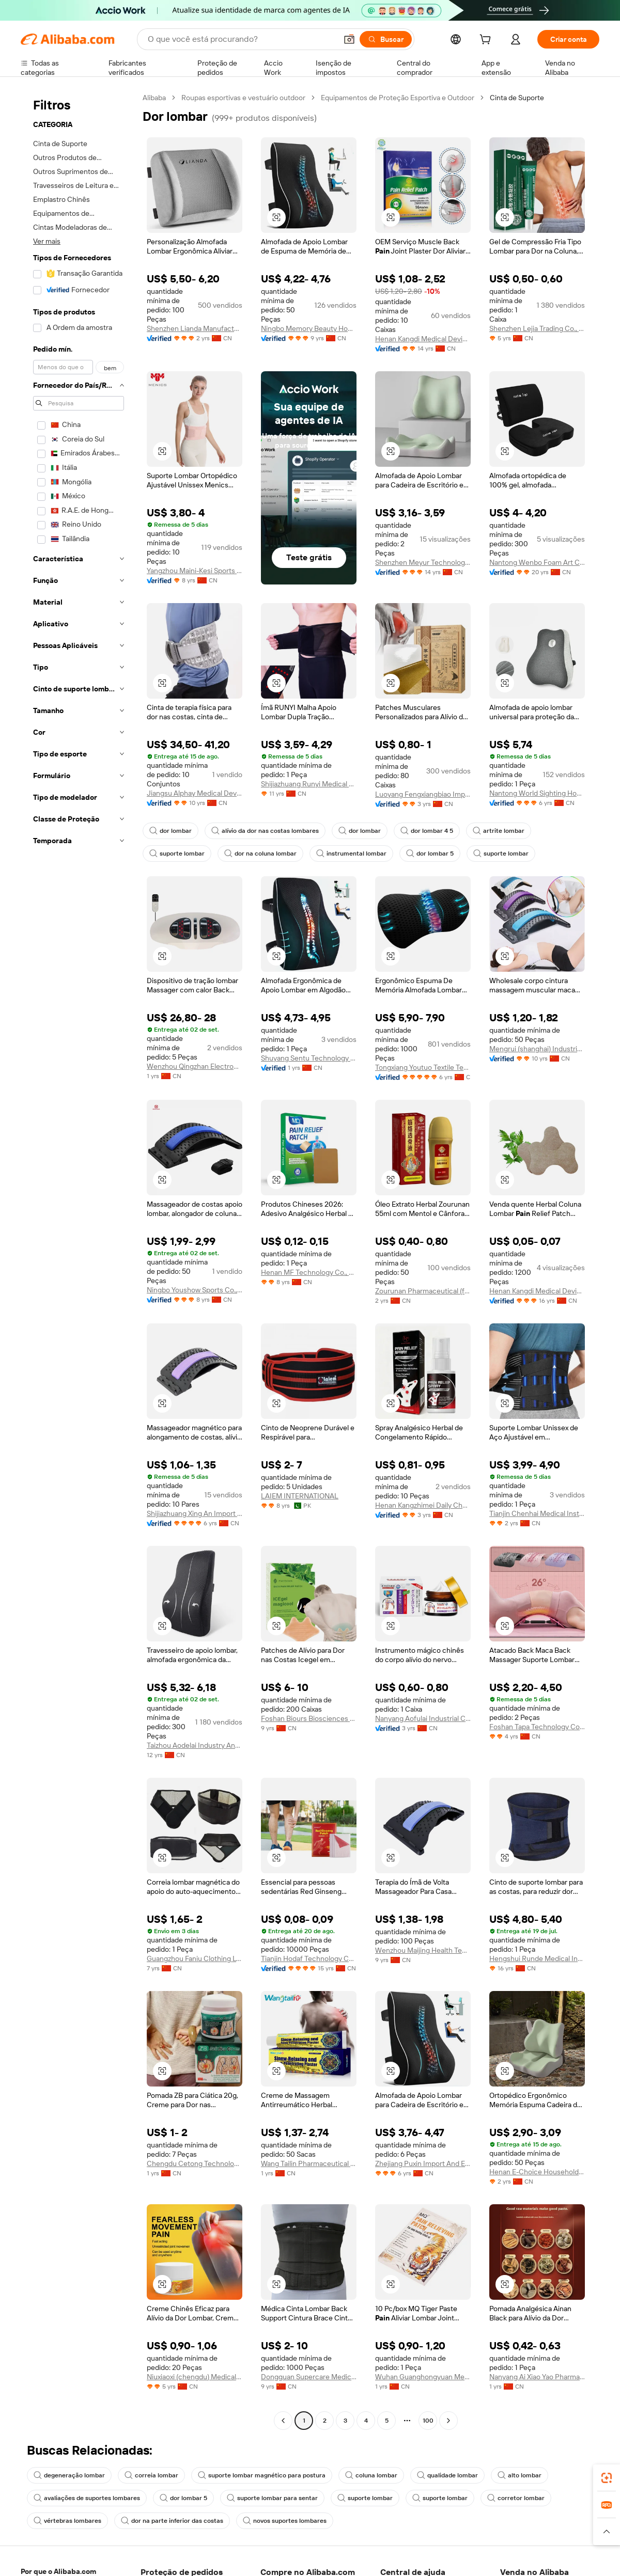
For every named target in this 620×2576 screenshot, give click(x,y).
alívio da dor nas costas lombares (265, 831)
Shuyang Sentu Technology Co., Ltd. (309, 1058)
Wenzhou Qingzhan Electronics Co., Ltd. (194, 1066)
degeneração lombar (69, 2475)
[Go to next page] (448, 2420)
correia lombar (151, 2475)
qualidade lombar (447, 2475)
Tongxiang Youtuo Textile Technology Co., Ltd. (423, 1067)
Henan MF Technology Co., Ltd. (309, 1272)
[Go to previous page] (283, 2420)
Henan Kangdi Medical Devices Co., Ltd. (423, 339)
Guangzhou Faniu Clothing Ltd (194, 1958)
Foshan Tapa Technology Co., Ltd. (537, 1726)
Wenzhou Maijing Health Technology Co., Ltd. (423, 1950)
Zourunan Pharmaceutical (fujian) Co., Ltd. (423, 1291)
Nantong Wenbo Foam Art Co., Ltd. (537, 562)
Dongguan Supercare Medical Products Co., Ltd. (309, 2377)
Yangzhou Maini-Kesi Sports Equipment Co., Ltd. (194, 570)
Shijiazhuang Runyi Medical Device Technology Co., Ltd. (309, 784)
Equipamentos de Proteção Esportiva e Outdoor (397, 97)
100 (428, 2420)
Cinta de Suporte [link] (517, 97)
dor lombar (170, 831)
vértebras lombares (67, 2521)
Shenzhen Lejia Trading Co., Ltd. (537, 328)
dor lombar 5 (430, 853)
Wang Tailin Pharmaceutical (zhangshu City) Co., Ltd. (309, 2163)
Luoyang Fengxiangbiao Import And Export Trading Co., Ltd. (423, 794)
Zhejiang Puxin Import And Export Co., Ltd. (423, 2163)
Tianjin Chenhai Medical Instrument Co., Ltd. (537, 1513)
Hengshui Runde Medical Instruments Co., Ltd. (537, 1958)
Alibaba (154, 97)
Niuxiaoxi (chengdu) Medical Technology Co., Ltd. (194, 2377)
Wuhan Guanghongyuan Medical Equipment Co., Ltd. (423, 2377)
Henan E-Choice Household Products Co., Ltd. (537, 2172)
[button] (606, 2531)
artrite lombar (498, 831)
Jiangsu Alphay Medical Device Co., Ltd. (194, 793)
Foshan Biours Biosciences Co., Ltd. (309, 1718)
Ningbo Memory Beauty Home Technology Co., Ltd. (309, 328)
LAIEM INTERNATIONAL (299, 1496)
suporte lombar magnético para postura (262, 2475)
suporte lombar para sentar (272, 2498)
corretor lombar (516, 2498)
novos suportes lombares (285, 2521)
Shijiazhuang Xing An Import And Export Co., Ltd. (194, 1513)
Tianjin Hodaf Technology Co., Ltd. (309, 1958)
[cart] (487, 41)
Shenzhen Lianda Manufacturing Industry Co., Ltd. (194, 328)
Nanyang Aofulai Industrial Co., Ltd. (423, 1718)
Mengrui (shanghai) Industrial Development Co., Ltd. (537, 1049)
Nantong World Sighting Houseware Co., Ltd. (537, 793)
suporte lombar (177, 853)
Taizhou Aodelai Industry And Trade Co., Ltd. (194, 1745)
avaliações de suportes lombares (87, 2498)
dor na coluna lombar (260, 853)
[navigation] (78, 1260)
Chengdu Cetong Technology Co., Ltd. (194, 2163)
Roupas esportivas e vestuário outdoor (243, 97)
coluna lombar (371, 2475)
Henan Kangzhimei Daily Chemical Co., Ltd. (423, 1505)
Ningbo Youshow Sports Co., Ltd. (194, 1290)
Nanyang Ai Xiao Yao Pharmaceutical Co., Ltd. (537, 2377)
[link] (606, 2477)
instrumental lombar (351, 853)
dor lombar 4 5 (426, 831)
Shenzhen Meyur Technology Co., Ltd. (423, 562)
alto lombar (519, 2475)
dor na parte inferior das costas (172, 2521)
